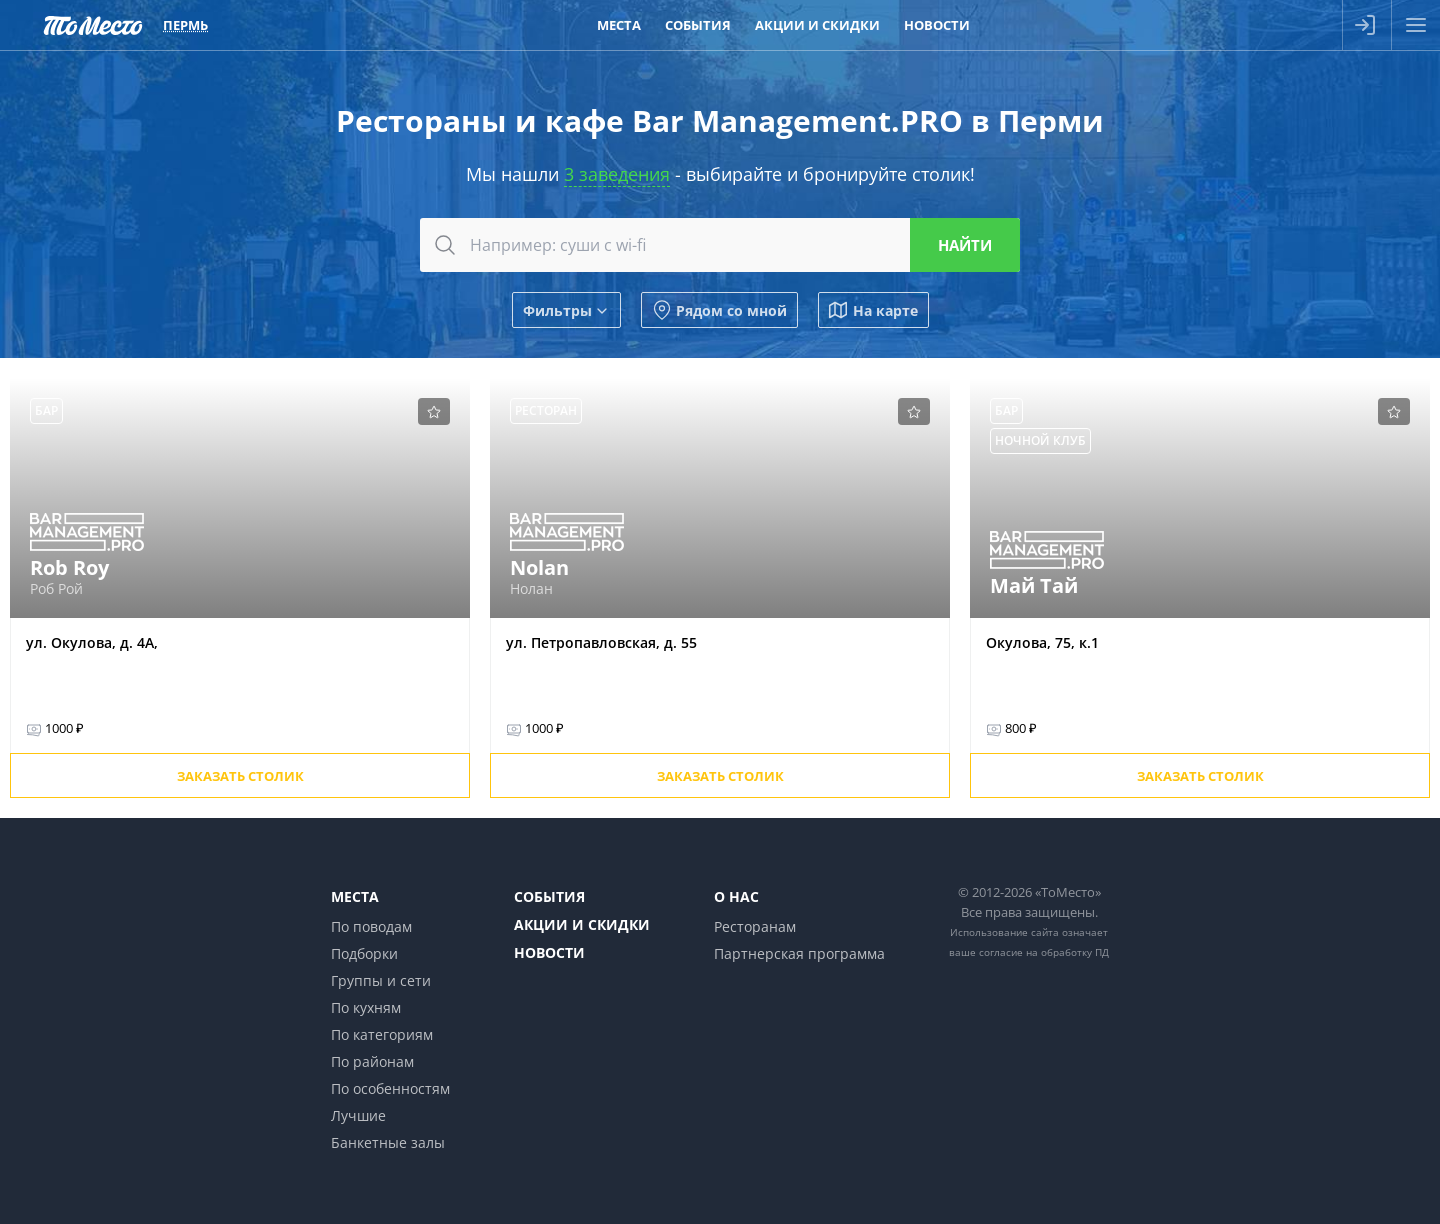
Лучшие (358, 1115)
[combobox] (720, 245)
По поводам (371, 926)
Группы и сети (381, 980)
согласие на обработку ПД (1044, 952)
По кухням (366, 1007)
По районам (372, 1061)
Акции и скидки (582, 924)
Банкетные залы (388, 1142)
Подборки (364, 953)
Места (355, 896)
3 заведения (617, 174)
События (549, 896)
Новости (549, 952)
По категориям (382, 1034)
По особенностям (390, 1088)
